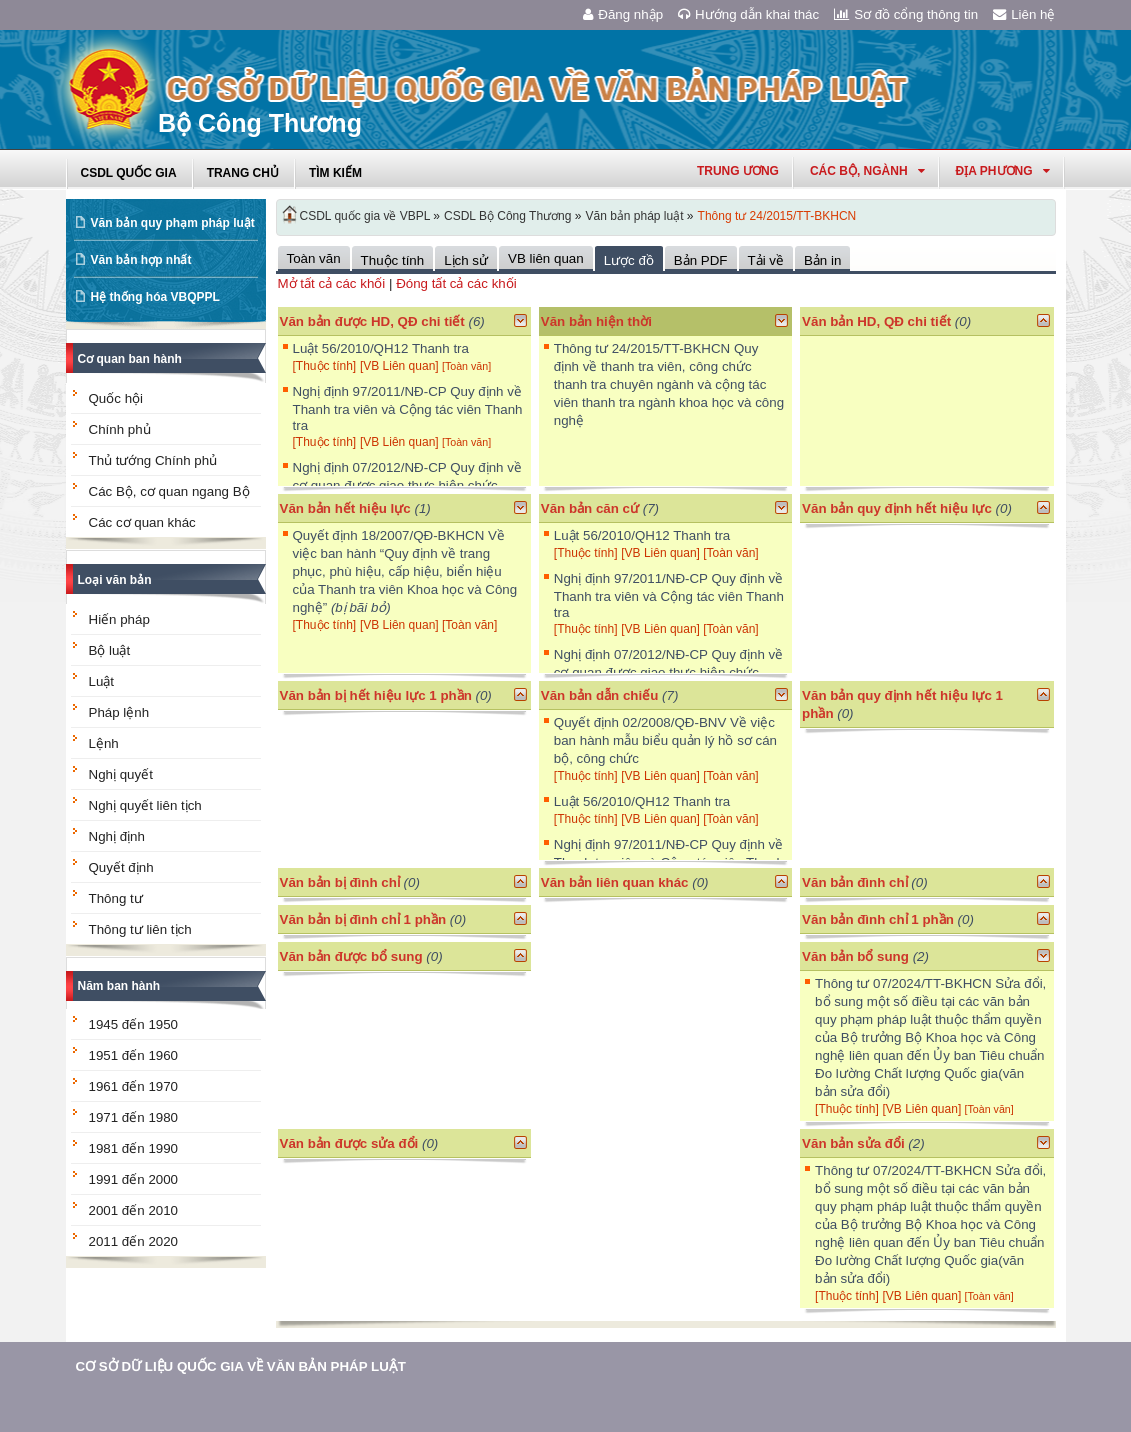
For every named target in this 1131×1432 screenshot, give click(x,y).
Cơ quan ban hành (130, 359)
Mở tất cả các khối (332, 283)
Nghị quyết (121, 774)
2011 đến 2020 (134, 1241)
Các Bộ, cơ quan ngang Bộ (169, 491)
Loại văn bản (115, 580)
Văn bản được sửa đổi (349, 1143)
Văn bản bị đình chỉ (340, 882)
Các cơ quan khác (142, 522)
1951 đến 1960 (134, 1055)
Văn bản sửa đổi (853, 1143)
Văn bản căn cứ (590, 508)
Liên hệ (1024, 14)
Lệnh (104, 743)
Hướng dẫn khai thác (748, 14)
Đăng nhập (623, 14)
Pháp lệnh (119, 712)
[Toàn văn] (466, 366)
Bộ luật (110, 650)
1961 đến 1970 (134, 1086)
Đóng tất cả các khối (456, 283)
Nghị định (117, 836)
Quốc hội (116, 398)
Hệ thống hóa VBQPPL (155, 297)
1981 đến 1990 (134, 1148)
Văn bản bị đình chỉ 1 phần (363, 919)
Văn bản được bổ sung (351, 956)
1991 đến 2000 (134, 1179)
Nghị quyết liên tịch (145, 805)
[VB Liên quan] (401, 366)
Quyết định (121, 867)
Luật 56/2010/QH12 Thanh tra (381, 348)
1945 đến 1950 (134, 1024)
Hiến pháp (119, 619)
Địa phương (1003, 171)
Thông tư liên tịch (140, 929)
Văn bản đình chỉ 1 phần (878, 919)
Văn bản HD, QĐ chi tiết (878, 321)
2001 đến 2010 (134, 1210)
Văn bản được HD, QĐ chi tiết (372, 321)
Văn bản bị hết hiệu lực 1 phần (376, 695)
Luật (102, 681)
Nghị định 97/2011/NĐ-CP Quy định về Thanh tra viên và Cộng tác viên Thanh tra (408, 408)
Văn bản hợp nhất (141, 260)
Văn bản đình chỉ (855, 882)
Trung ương (738, 171)
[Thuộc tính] (325, 366)
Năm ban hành (119, 986)
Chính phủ (120, 429)
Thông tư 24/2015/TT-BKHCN (777, 216)
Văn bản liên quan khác (615, 882)
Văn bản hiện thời (596, 321)
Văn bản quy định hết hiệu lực (897, 508)
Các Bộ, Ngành (867, 171)
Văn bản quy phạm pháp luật (173, 223)
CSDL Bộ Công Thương (507, 216)
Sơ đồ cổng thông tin (906, 14)
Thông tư (116, 898)
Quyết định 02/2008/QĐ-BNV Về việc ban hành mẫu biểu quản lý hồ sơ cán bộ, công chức (665, 740)
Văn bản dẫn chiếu (600, 695)
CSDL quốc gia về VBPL (365, 216)
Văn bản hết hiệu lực (345, 508)
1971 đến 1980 (134, 1117)
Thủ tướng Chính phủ (153, 460)
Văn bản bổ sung (855, 956)
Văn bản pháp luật (634, 216)
